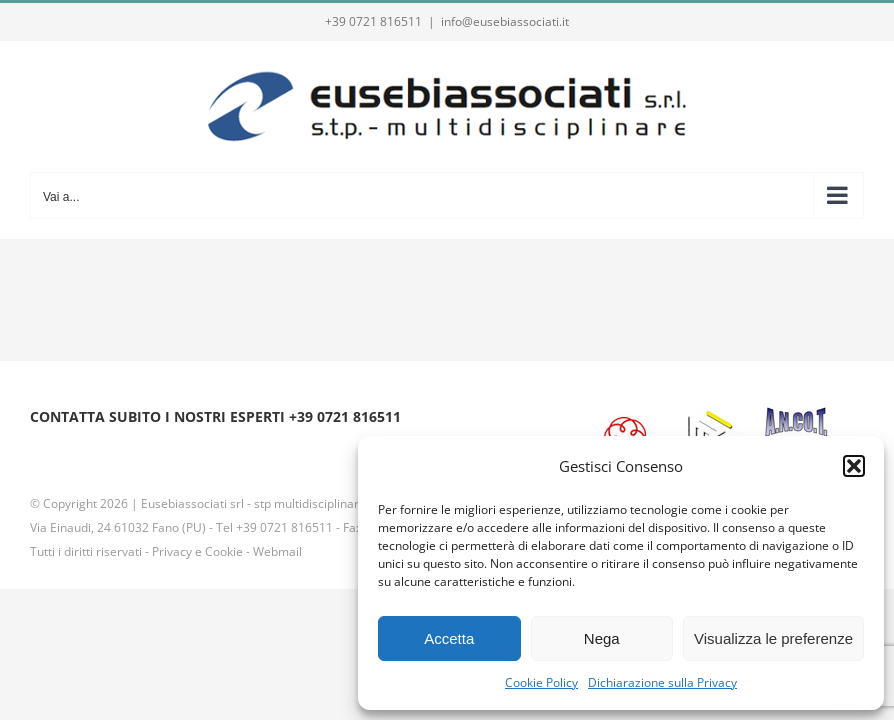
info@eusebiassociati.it (505, 21)
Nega (602, 638)
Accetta (449, 638)
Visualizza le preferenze (773, 638)
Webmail (277, 551)
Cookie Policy (541, 682)
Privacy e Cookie (197, 551)
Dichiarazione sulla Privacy (662, 682)
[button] (854, 466)
